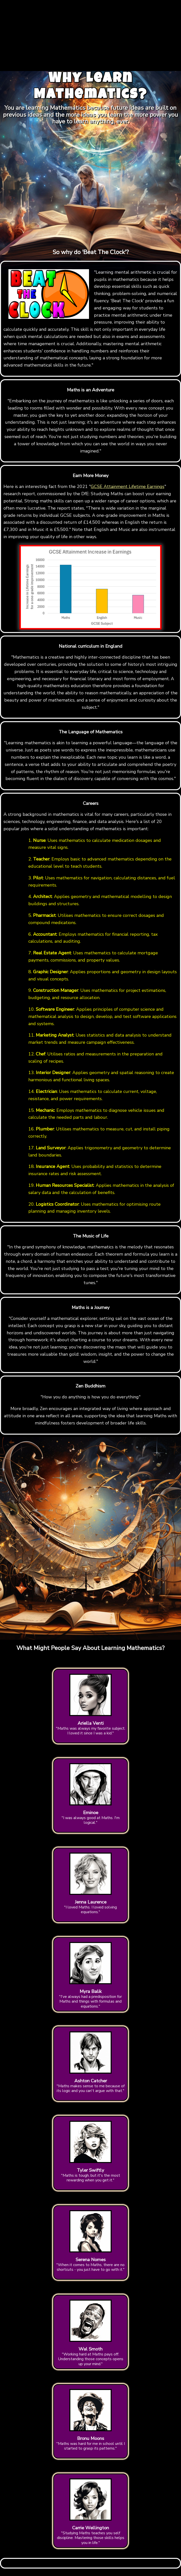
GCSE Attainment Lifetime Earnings (127, 486)
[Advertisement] (90, 35)
